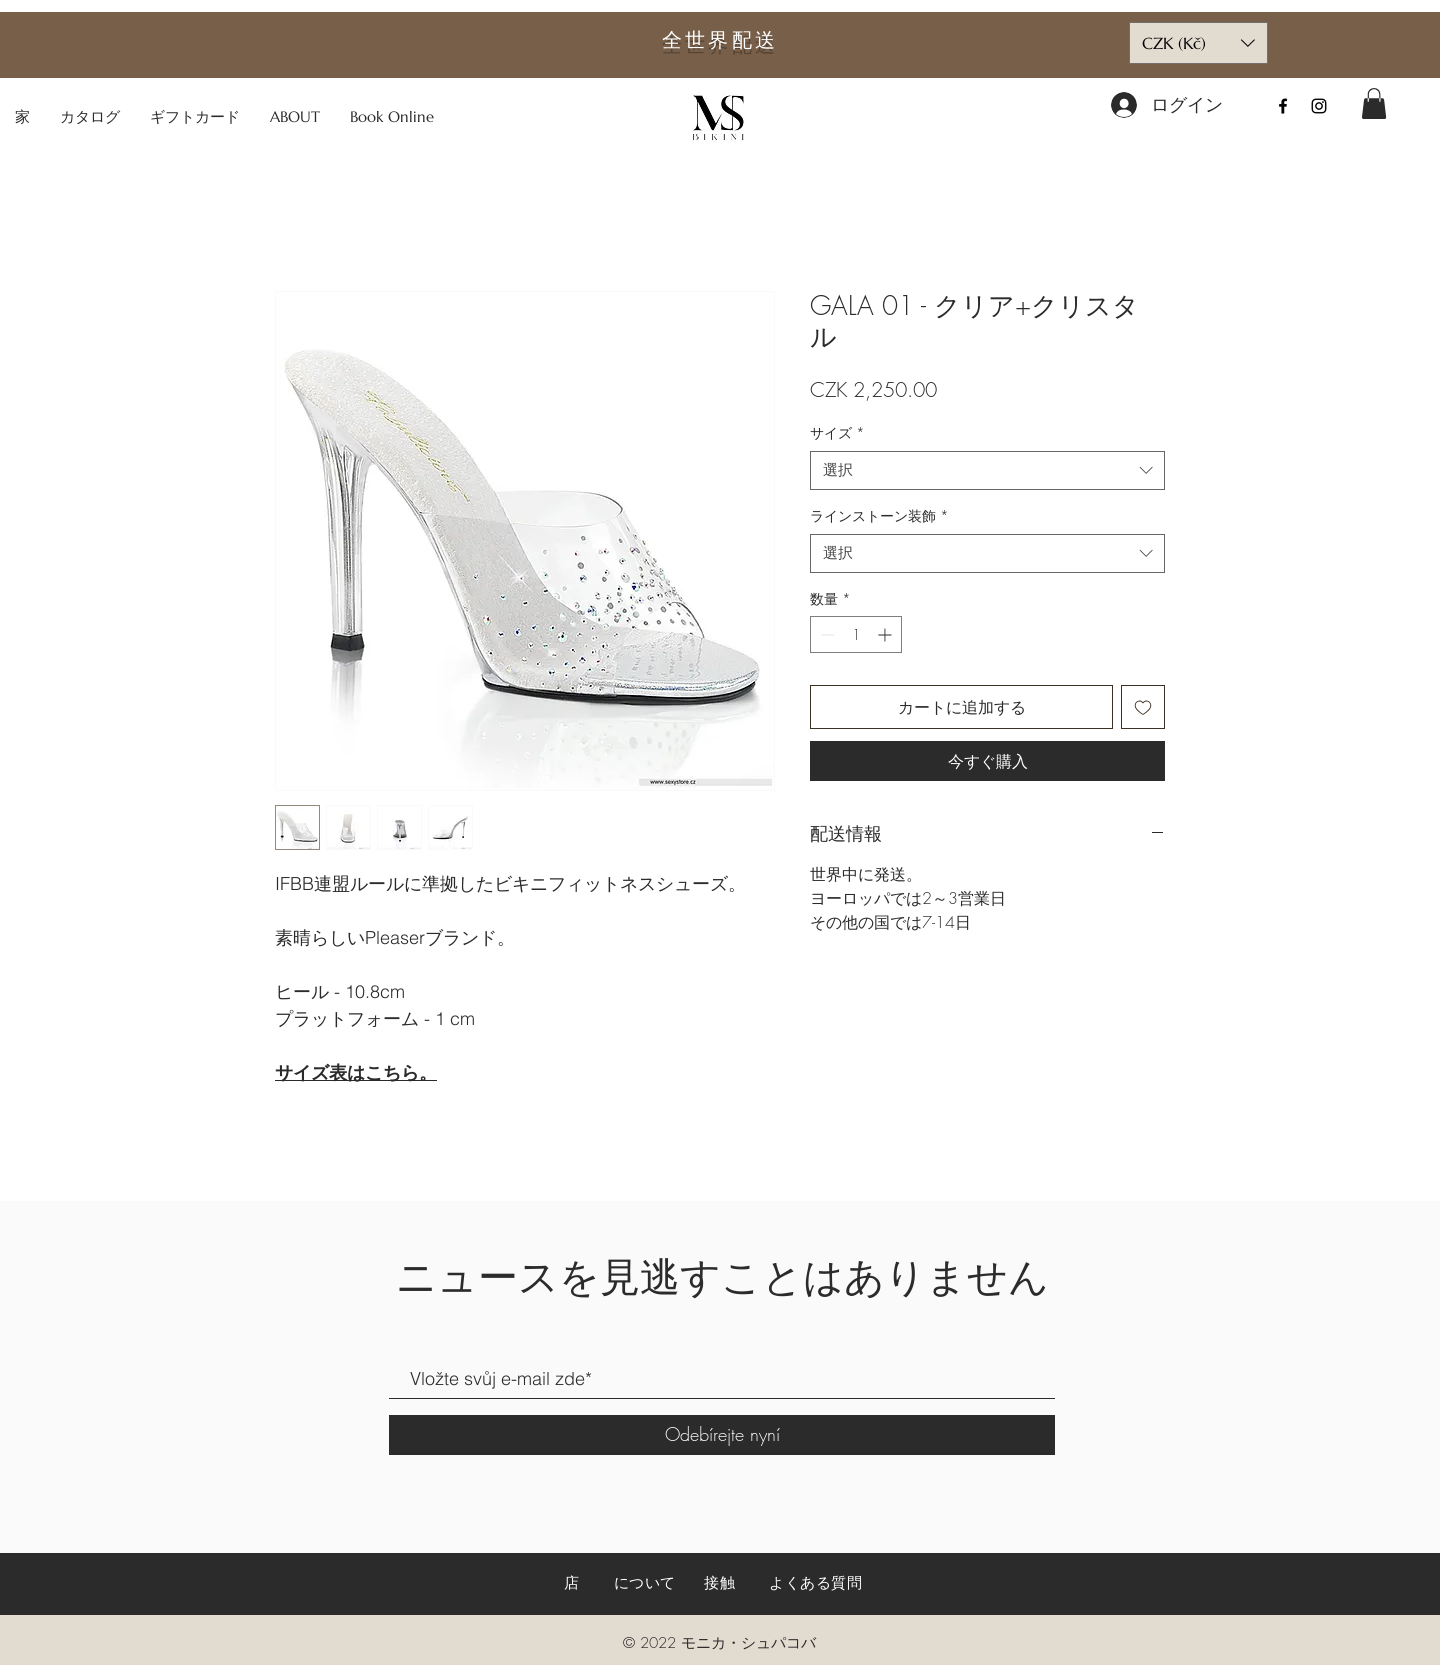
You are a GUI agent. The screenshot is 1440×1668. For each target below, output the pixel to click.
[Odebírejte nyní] (722, 1435)
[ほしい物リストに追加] (1143, 707)
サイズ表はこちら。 (356, 1072)
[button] (1374, 103)
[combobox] (987, 470)
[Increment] (886, 634)
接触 (719, 1583)
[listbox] (1198, 43)
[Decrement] (825, 634)
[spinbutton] (856, 634)
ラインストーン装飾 (879, 515)
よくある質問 (816, 1583)
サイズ (837, 432)
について (645, 1583)
